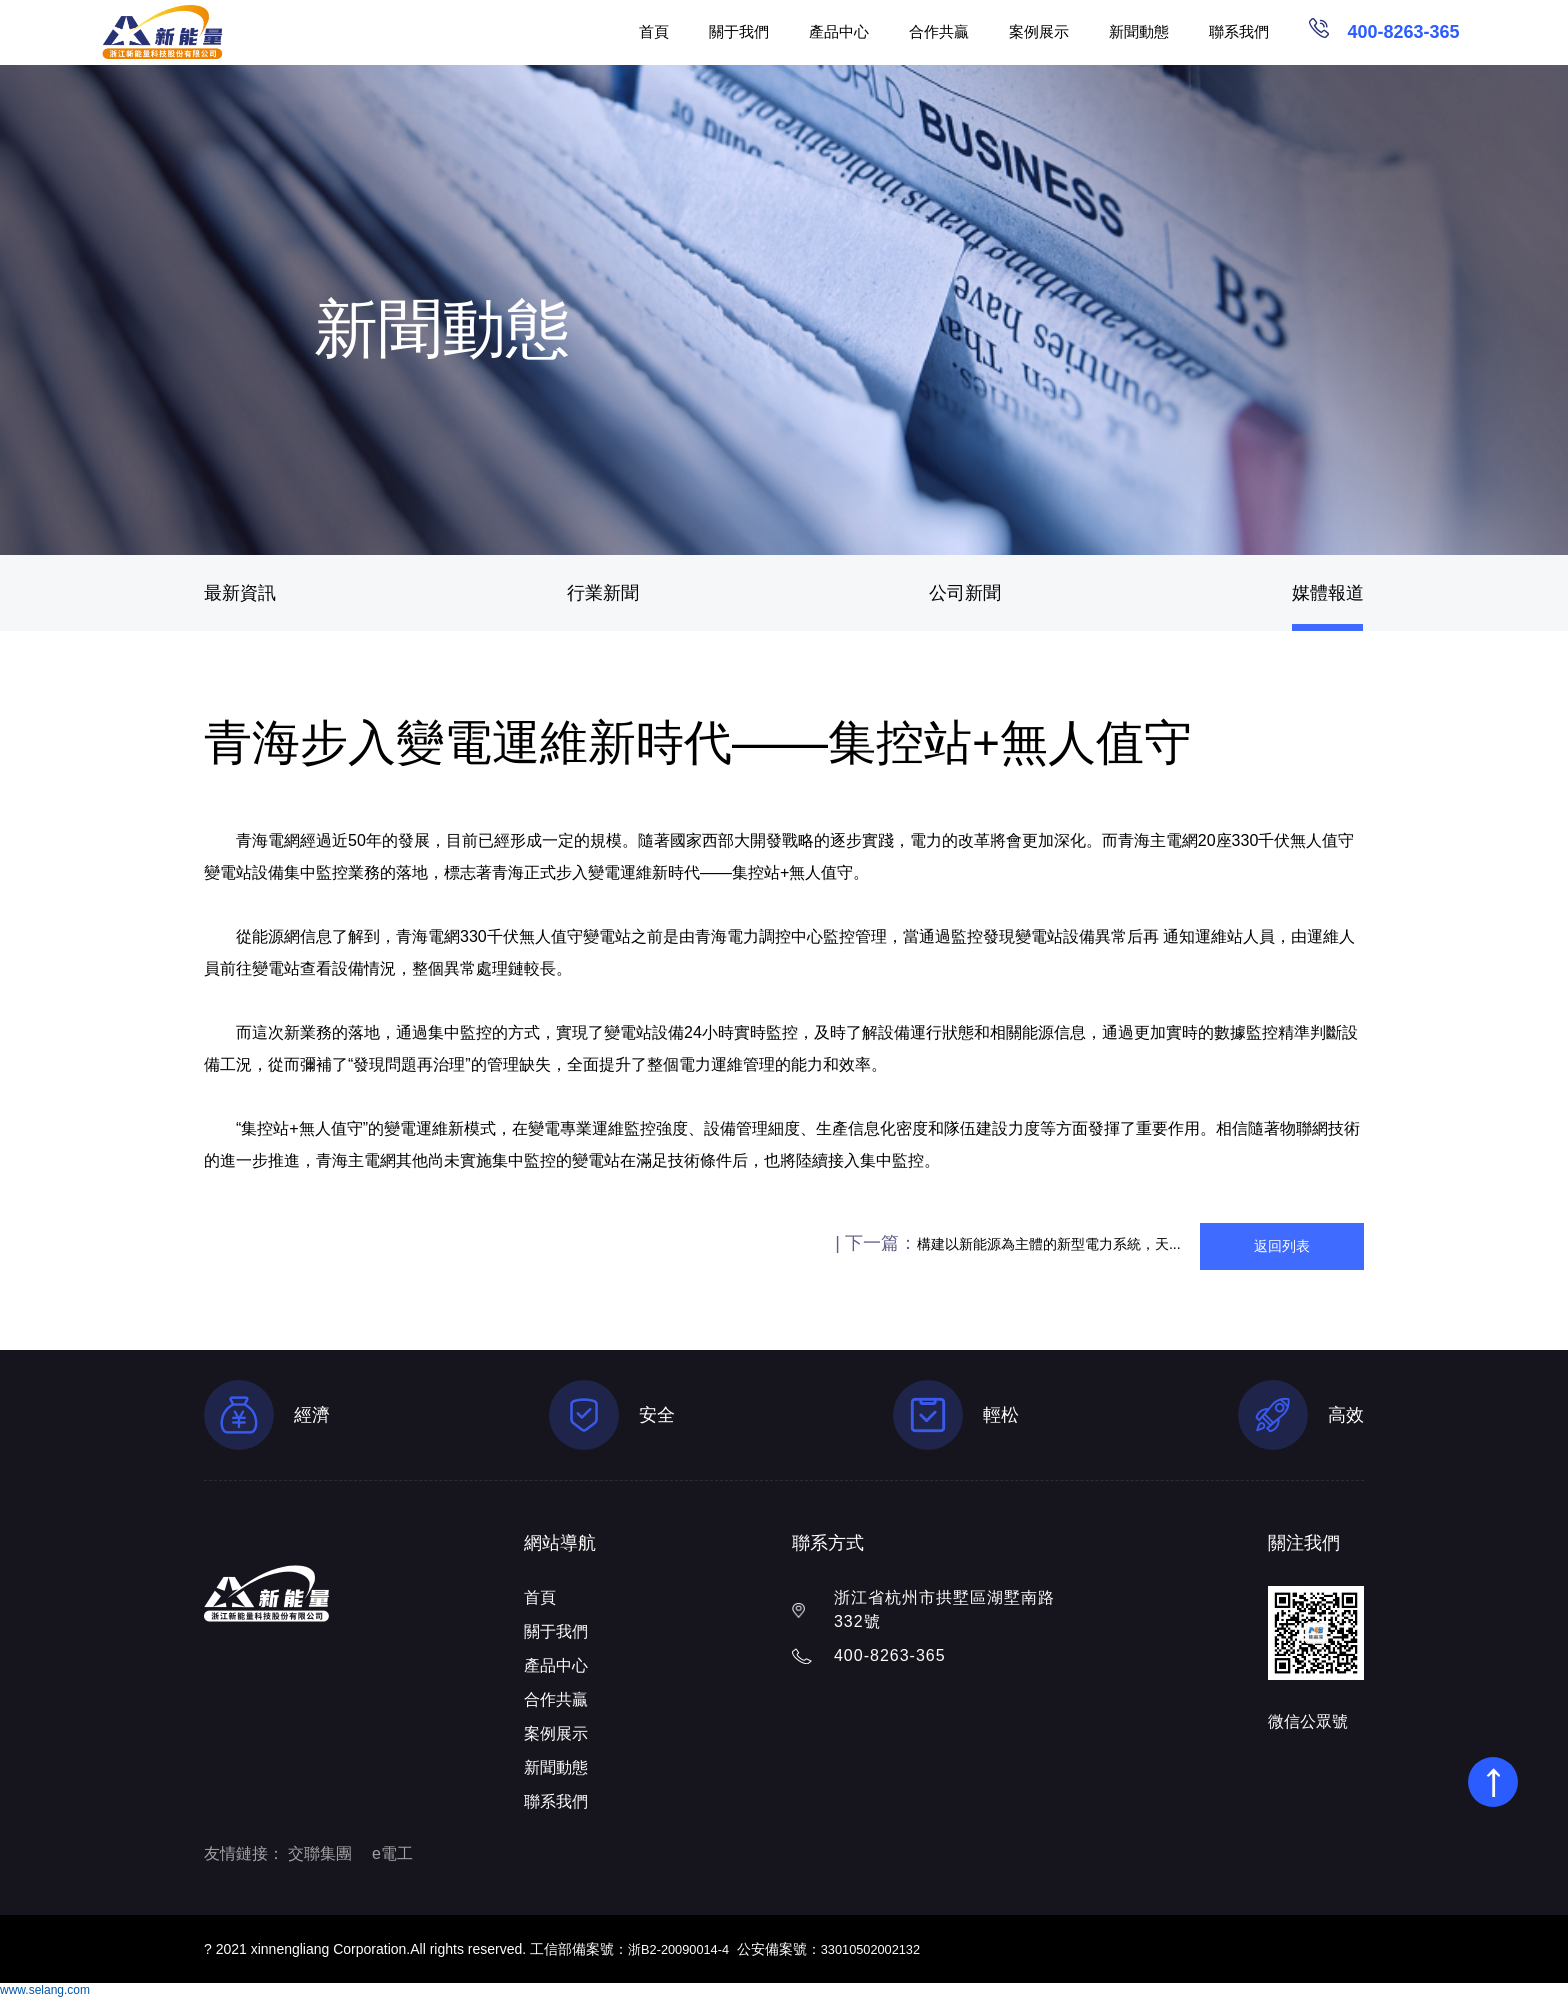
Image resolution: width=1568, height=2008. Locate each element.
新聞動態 (1139, 31)
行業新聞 (603, 593)
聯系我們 (1239, 31)
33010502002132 (884, 1960)
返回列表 (1218, 1249)
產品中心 (839, 31)
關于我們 (739, 31)
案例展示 (1039, 31)
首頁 (654, 31)
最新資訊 (240, 593)
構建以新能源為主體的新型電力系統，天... (852, 1249)
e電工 (392, 1864)
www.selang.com (45, 2001)
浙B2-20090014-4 (683, 1960)
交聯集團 (320, 1864)
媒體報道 (1328, 593)
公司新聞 (965, 593)
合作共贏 (939, 31)
